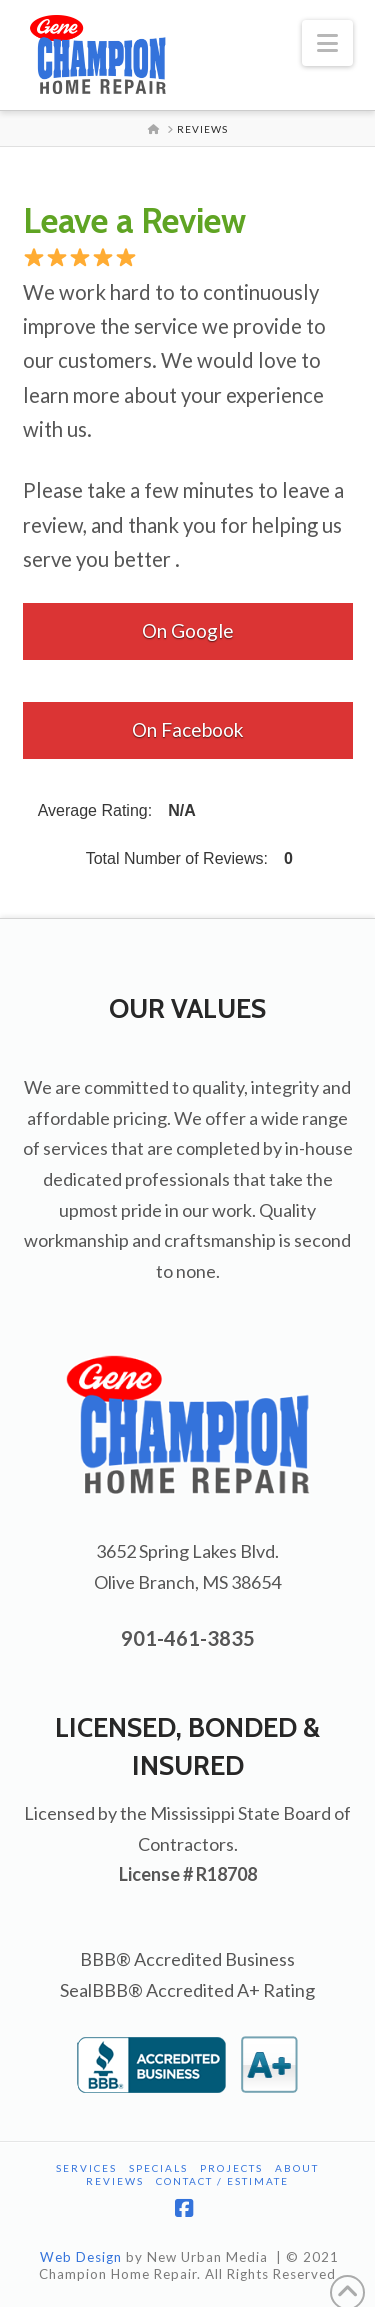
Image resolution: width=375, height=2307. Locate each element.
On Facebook (188, 729)
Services (86, 2168)
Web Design (81, 2257)
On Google (188, 630)
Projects (231, 2168)
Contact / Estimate (222, 2181)
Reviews (115, 2181)
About (297, 2168)
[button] (327, 43)
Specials (158, 2168)
